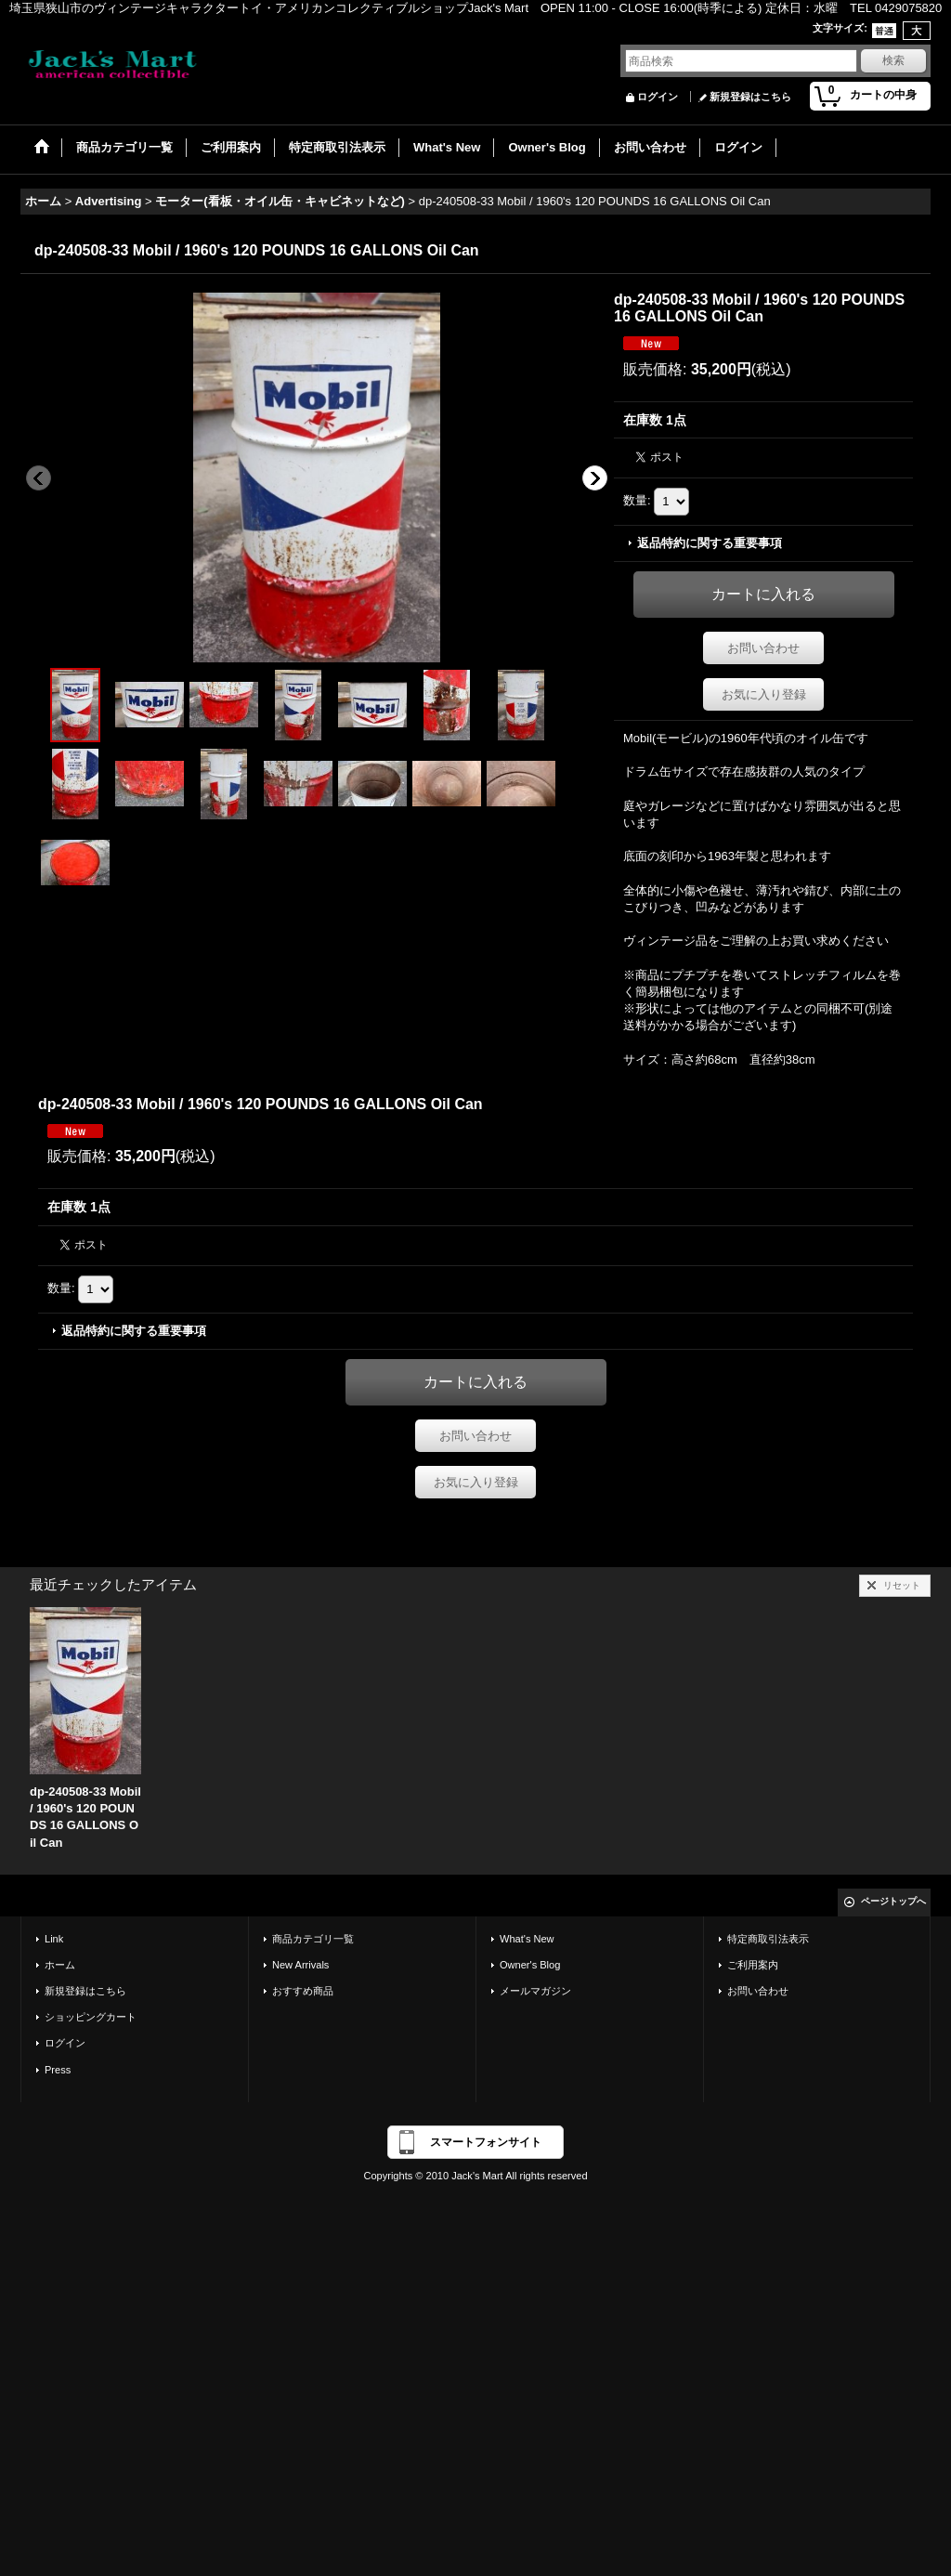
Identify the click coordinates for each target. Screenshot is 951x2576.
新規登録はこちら (750, 96)
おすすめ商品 (302, 1990)
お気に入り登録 (764, 694)
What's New (527, 1938)
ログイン (657, 96)
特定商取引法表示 (768, 1938)
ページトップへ (893, 1901)
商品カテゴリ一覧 (313, 1938)
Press (58, 2069)
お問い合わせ (763, 648)
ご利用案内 (752, 1964)
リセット (901, 1585)
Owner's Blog (530, 1964)
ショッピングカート (91, 2016)
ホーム (60, 1964)
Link (54, 1938)
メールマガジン (535, 1990)
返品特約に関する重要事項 (709, 543)
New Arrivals (300, 1964)
